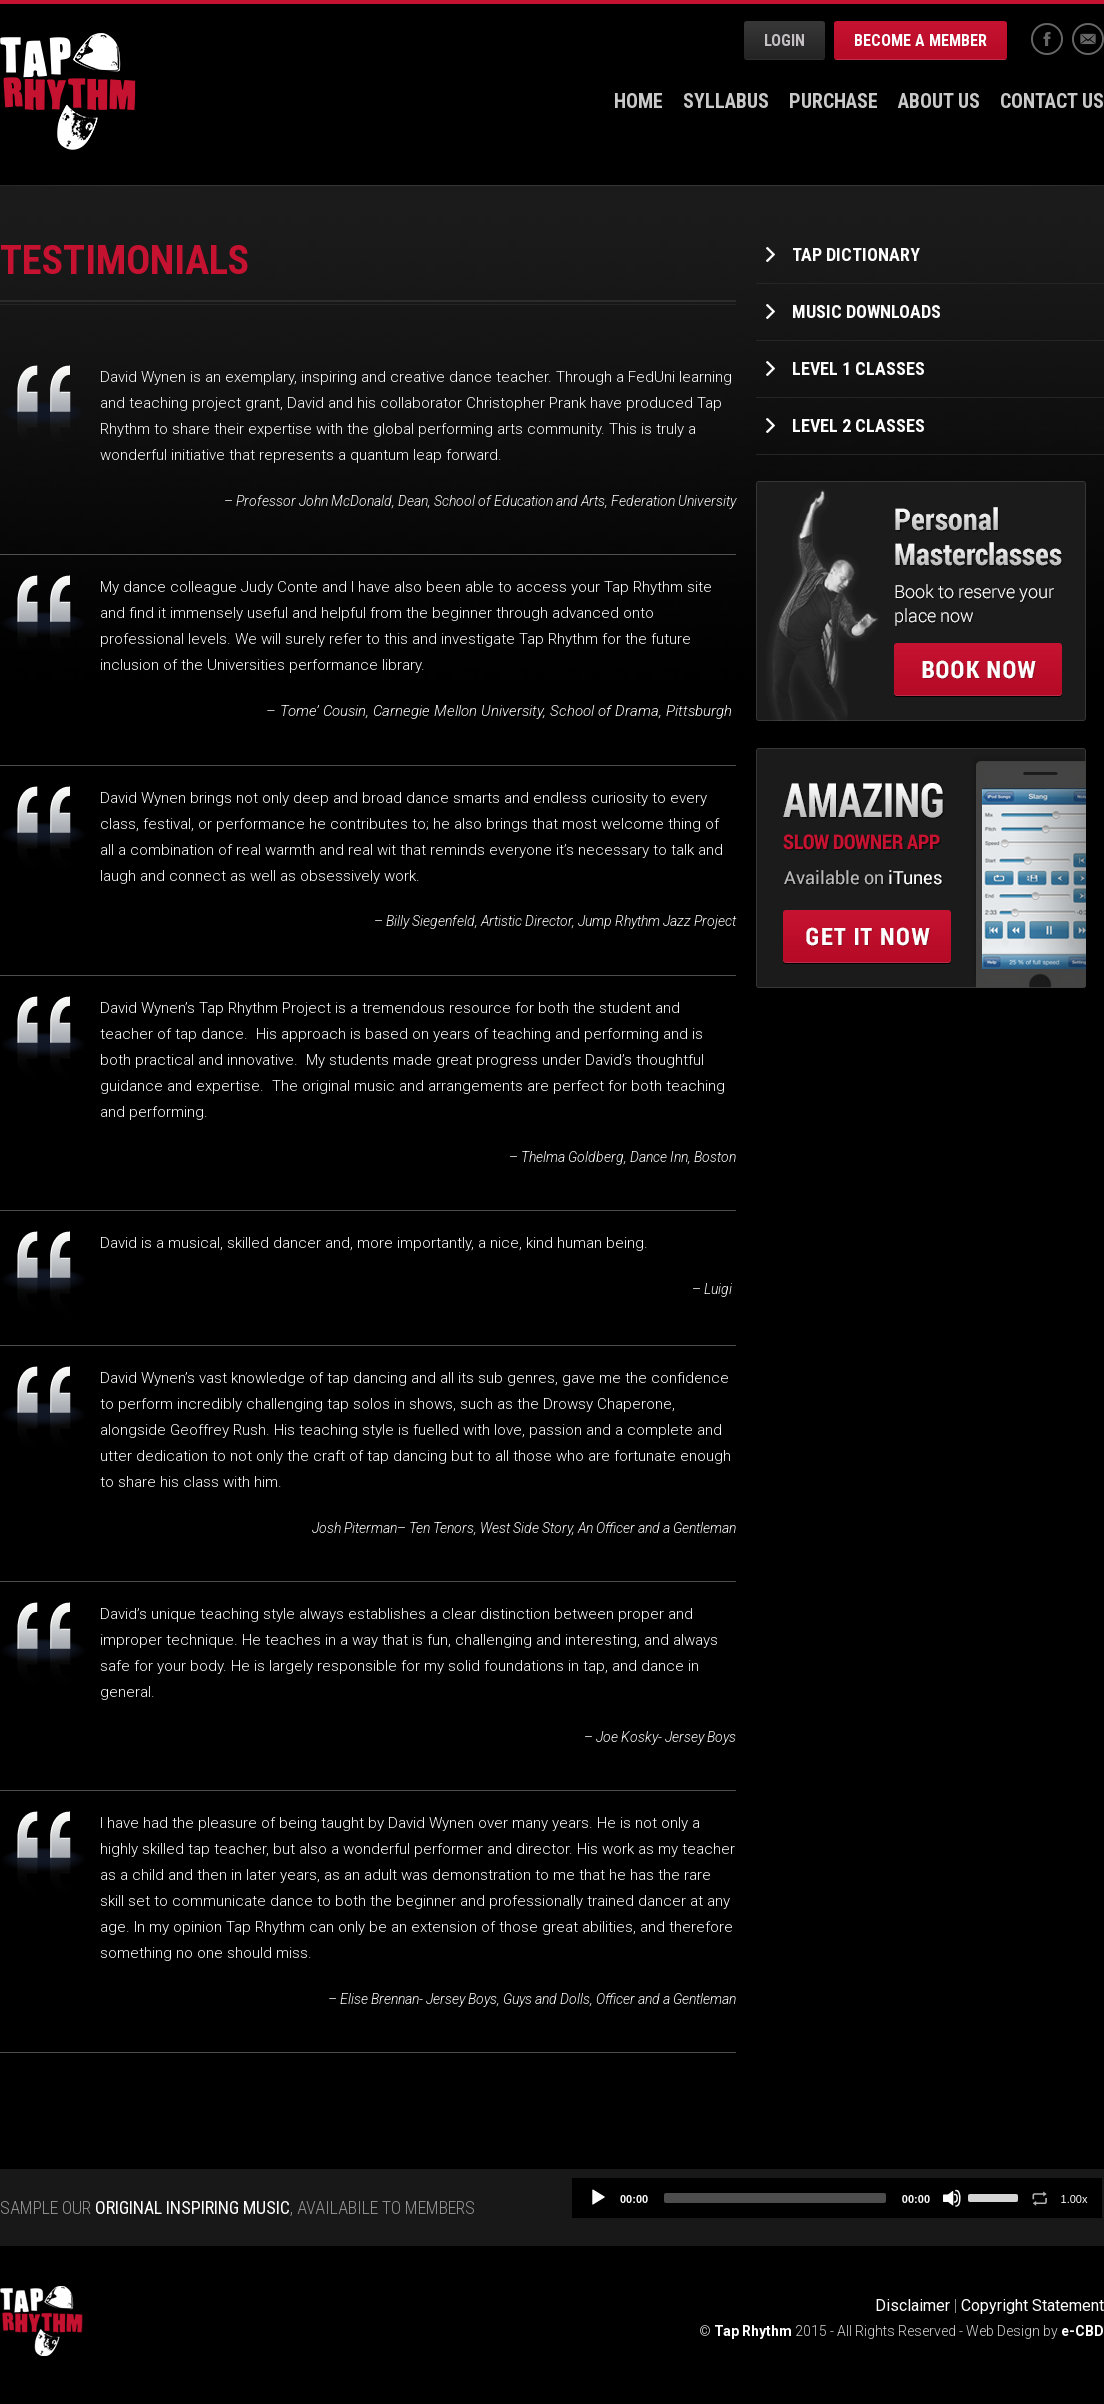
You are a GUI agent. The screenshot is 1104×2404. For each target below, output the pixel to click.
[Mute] (952, 2198)
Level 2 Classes (858, 425)
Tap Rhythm (68, 91)
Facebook (1047, 39)
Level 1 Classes (858, 368)
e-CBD (1082, 2331)
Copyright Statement (1032, 2305)
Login (784, 40)
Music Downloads (866, 311)
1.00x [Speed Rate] (1074, 2199)
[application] (837, 2198)
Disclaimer (912, 2305)
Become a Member (920, 40)
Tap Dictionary (856, 254)
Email (1088, 39)
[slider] (775, 2198)
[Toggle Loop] (1040, 2198)
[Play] (598, 2198)
